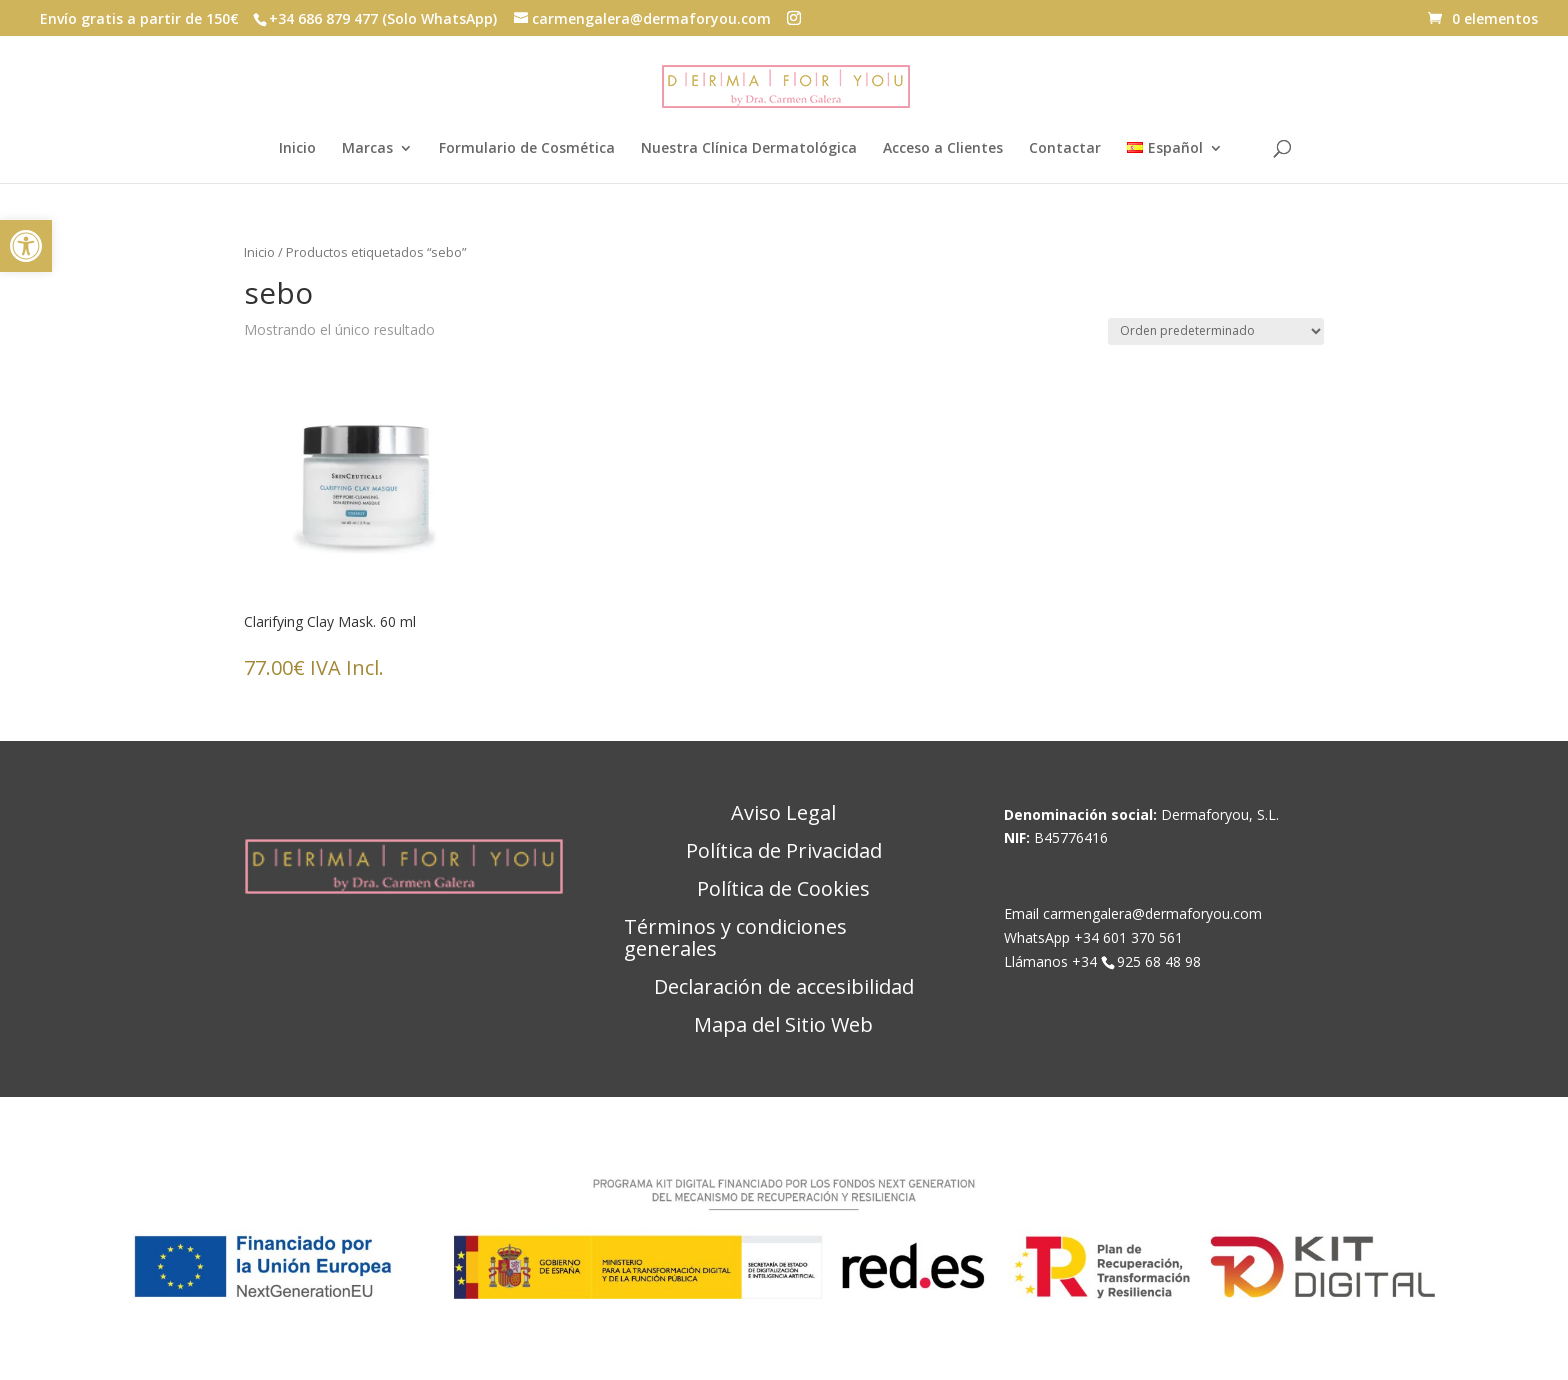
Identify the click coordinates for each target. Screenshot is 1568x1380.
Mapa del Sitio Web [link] (783, 1026)
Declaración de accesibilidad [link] (784, 988)
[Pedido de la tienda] (1216, 331)
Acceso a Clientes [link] (943, 149)
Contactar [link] (1065, 149)
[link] (26, 246)
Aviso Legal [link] (783, 814)
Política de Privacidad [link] (784, 852)
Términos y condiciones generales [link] (735, 939)
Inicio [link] (297, 149)
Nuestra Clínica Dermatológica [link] (749, 149)
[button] (794, 18)
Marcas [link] (367, 149)
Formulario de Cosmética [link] (527, 149)
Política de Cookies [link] (783, 890)
